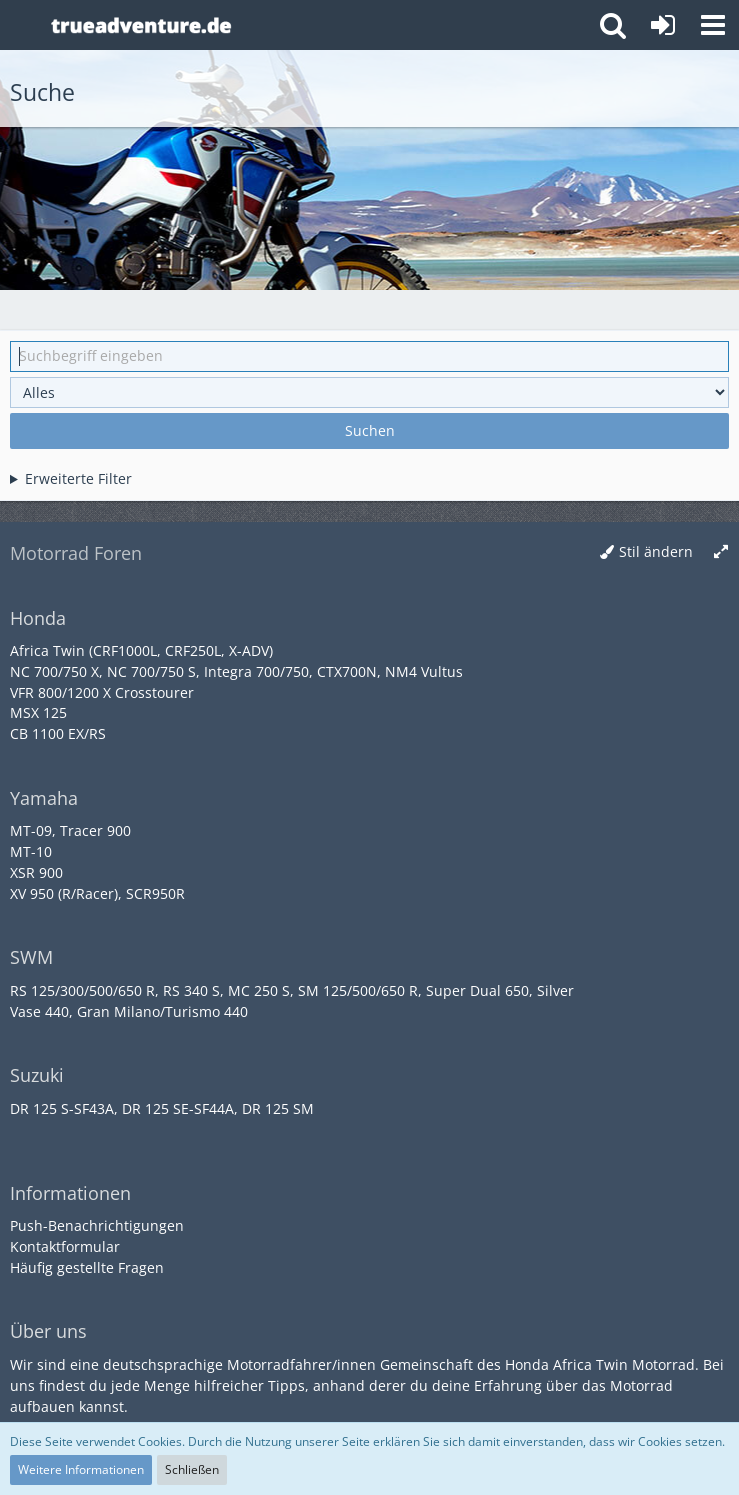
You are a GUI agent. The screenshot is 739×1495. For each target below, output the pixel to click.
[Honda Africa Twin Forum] (312, 25)
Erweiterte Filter (78, 478)
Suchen (370, 430)
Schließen (192, 1469)
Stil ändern (656, 551)
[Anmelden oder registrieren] (663, 25)
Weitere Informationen (81, 1469)
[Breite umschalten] (721, 552)
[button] (713, 25)
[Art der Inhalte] (369, 392)
